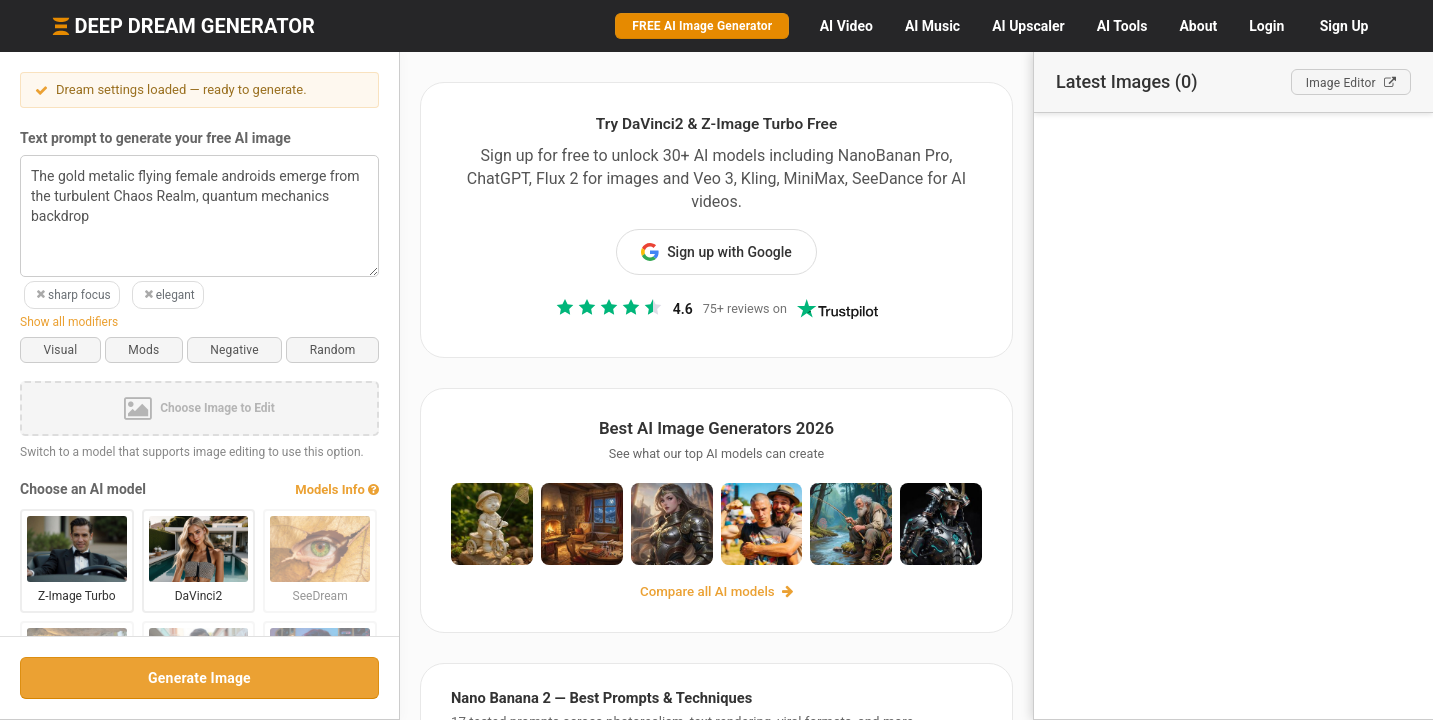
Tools (1122, 26)
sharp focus (72, 295)
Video (846, 26)
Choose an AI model (83, 489)
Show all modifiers (69, 322)
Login (1266, 26)
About (1198, 26)
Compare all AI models (716, 591)
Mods (143, 350)
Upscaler (1028, 26)
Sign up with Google (716, 252)
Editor (1351, 83)
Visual (60, 350)
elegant (168, 295)
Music (932, 26)
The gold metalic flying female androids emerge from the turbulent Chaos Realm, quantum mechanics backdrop (199, 216)
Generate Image (199, 678)
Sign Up (1344, 26)
